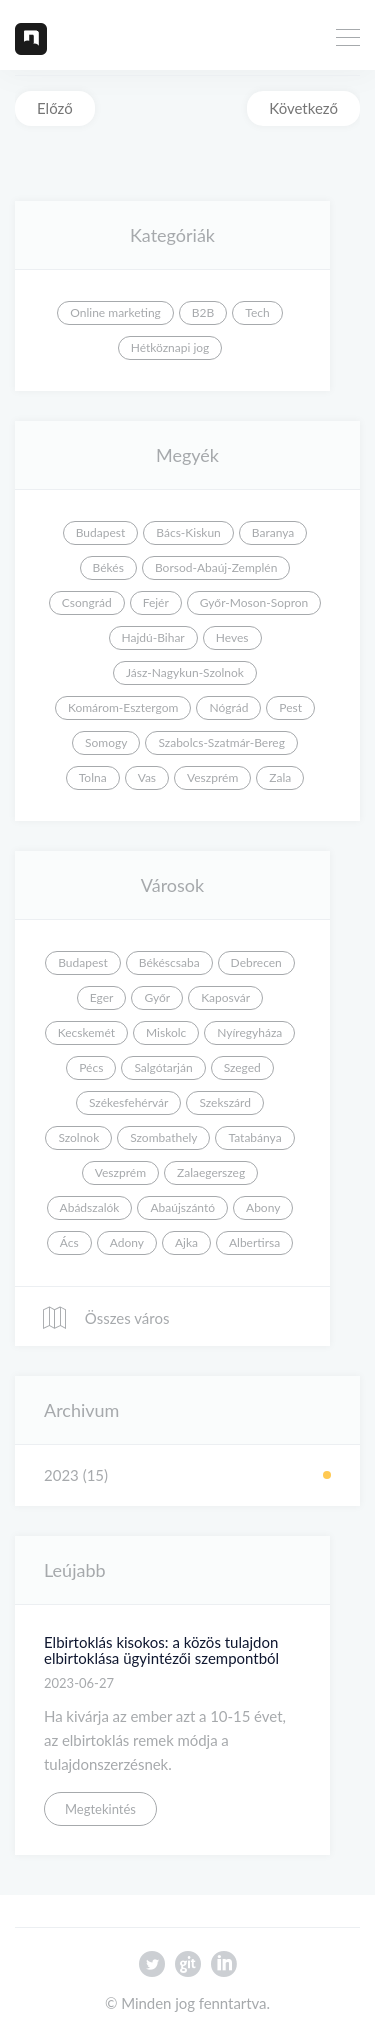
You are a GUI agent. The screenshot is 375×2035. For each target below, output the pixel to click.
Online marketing (115, 312)
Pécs (91, 1067)
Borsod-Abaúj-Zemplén (216, 567)
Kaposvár (225, 997)
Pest (290, 707)
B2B (203, 312)
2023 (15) (76, 1475)
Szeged (242, 1067)
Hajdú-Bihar (153, 637)
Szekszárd (225, 1102)
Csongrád (87, 602)
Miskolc (166, 1032)
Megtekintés (100, 1809)
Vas (147, 777)
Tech (257, 312)
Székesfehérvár (128, 1102)
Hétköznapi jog (170, 347)
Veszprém (212, 777)
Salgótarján (163, 1067)
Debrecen (256, 962)
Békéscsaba (169, 962)
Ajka (186, 1242)
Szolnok (78, 1137)
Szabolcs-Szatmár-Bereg (221, 742)
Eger (102, 997)
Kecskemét (86, 1032)
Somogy (106, 742)
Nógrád (228, 707)
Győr (157, 997)
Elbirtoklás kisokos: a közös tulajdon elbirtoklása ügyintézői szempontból (161, 1650)
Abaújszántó (182, 1207)
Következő (303, 108)
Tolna (93, 777)
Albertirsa (254, 1242)
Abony (263, 1207)
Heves (232, 637)
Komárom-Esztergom (123, 707)
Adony (127, 1242)
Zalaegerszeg (211, 1172)
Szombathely (163, 1137)
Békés (108, 567)
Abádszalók (90, 1207)
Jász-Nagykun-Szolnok (185, 672)
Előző (55, 108)
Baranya (273, 532)
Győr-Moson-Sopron (254, 602)
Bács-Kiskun (188, 532)
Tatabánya (254, 1137)
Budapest (101, 532)
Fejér (156, 602)
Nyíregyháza (249, 1032)
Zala (280, 777)
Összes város (105, 1318)
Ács (69, 1242)
